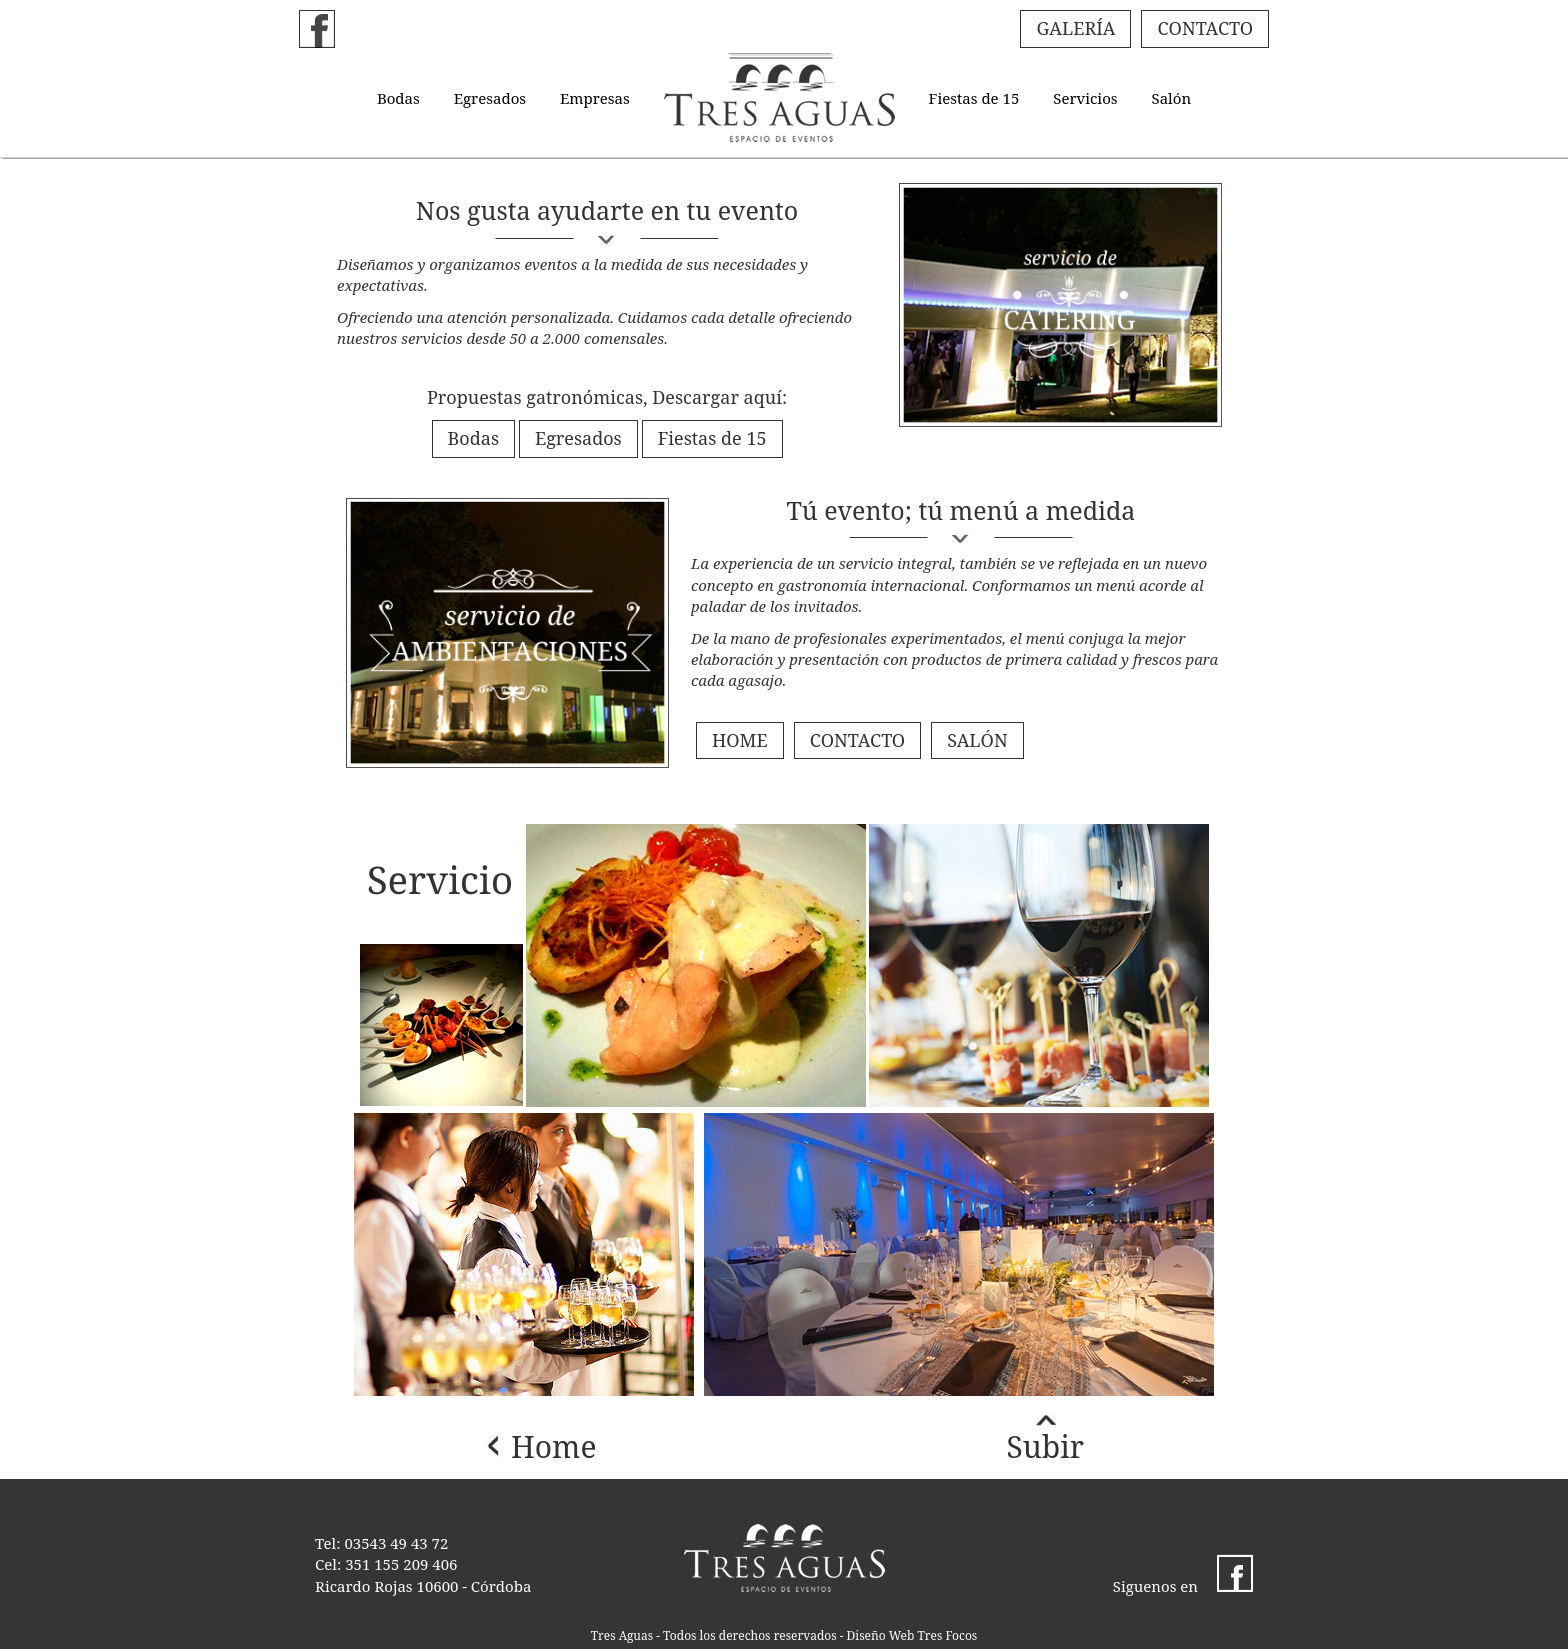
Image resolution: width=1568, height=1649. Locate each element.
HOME (740, 740)
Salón (1171, 98)
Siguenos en (1183, 1586)
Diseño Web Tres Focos (912, 1635)
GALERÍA (1075, 28)
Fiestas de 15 (974, 98)
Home (554, 1446)
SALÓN (977, 740)
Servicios (1085, 98)
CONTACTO (1205, 28)
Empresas (595, 98)
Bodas (398, 98)
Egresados (490, 98)
